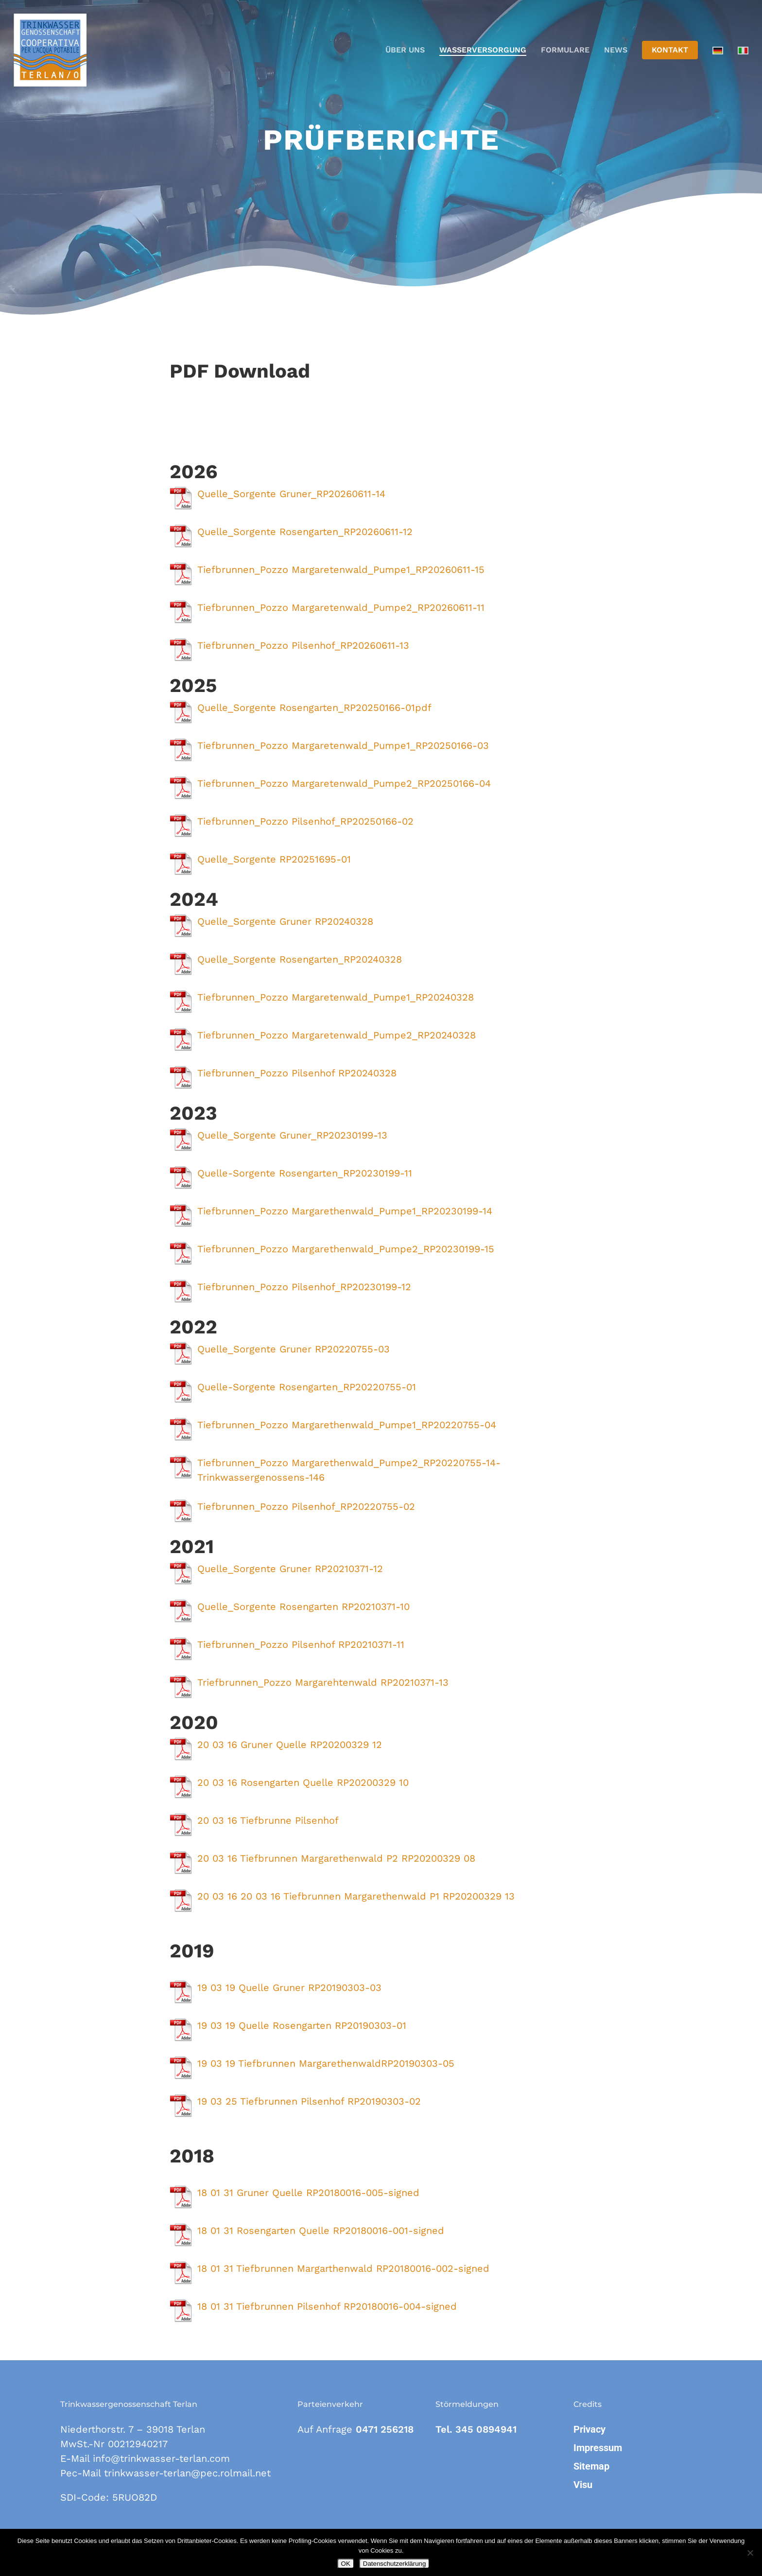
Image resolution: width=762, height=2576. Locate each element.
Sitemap (591, 2466)
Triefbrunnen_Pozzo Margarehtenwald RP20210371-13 (323, 1682)
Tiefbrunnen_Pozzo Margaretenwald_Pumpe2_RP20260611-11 (341, 607)
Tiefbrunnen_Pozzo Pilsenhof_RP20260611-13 (303, 645)
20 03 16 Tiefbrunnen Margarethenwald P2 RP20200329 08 (336, 1858)
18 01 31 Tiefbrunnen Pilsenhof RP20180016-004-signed (327, 2306)
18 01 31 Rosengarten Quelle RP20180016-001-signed (320, 2230)
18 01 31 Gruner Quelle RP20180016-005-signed (308, 2192)
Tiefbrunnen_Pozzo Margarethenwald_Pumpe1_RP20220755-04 (346, 1425)
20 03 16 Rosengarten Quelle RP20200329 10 (303, 1782)
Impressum (597, 2448)
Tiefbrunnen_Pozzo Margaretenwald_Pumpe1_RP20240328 (335, 997)
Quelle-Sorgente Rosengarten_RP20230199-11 (304, 1173)
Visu (582, 2484)
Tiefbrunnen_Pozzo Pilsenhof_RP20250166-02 (305, 821)
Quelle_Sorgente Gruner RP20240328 (285, 921)
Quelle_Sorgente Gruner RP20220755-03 (293, 1349)
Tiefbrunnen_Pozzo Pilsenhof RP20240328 (297, 1073)
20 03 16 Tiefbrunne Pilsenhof (268, 1820)
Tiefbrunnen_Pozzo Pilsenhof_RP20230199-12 (304, 1287)
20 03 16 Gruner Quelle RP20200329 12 (289, 1744)
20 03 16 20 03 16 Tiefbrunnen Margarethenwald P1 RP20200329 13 (356, 1896)
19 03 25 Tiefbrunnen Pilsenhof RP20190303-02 (309, 2101)
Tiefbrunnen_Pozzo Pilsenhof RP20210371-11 (300, 1644)
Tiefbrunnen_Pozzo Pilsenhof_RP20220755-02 (306, 1506)
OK (345, 2563)
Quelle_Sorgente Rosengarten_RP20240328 (299, 959)
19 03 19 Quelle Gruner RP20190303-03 (289, 1987)
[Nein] (750, 2553)
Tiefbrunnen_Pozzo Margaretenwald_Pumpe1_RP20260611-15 (341, 569)
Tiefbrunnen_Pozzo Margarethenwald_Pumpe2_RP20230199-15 (345, 1249)
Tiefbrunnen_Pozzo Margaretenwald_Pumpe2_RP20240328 (336, 1035)
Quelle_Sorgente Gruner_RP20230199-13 (292, 1135)
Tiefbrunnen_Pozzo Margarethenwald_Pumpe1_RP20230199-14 (344, 1211)
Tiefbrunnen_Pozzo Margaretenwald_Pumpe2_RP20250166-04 (344, 783)
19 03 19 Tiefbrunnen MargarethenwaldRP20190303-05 (325, 2063)
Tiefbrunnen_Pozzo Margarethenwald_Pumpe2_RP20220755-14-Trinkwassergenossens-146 (349, 1470)
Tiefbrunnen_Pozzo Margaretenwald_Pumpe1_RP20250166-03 (343, 745)
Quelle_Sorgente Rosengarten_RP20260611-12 (305, 531)
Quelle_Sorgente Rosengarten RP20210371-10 (303, 1606)
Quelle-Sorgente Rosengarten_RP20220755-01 (306, 1387)
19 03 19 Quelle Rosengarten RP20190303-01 (301, 2025)
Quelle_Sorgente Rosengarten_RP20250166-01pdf (314, 707)
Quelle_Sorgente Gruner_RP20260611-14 (291, 494)
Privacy (589, 2429)
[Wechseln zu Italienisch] (743, 50)
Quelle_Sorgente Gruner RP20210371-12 (290, 1568)
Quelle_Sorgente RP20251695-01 (274, 859)
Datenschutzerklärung (394, 2563)
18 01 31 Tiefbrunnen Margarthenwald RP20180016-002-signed (343, 2268)
